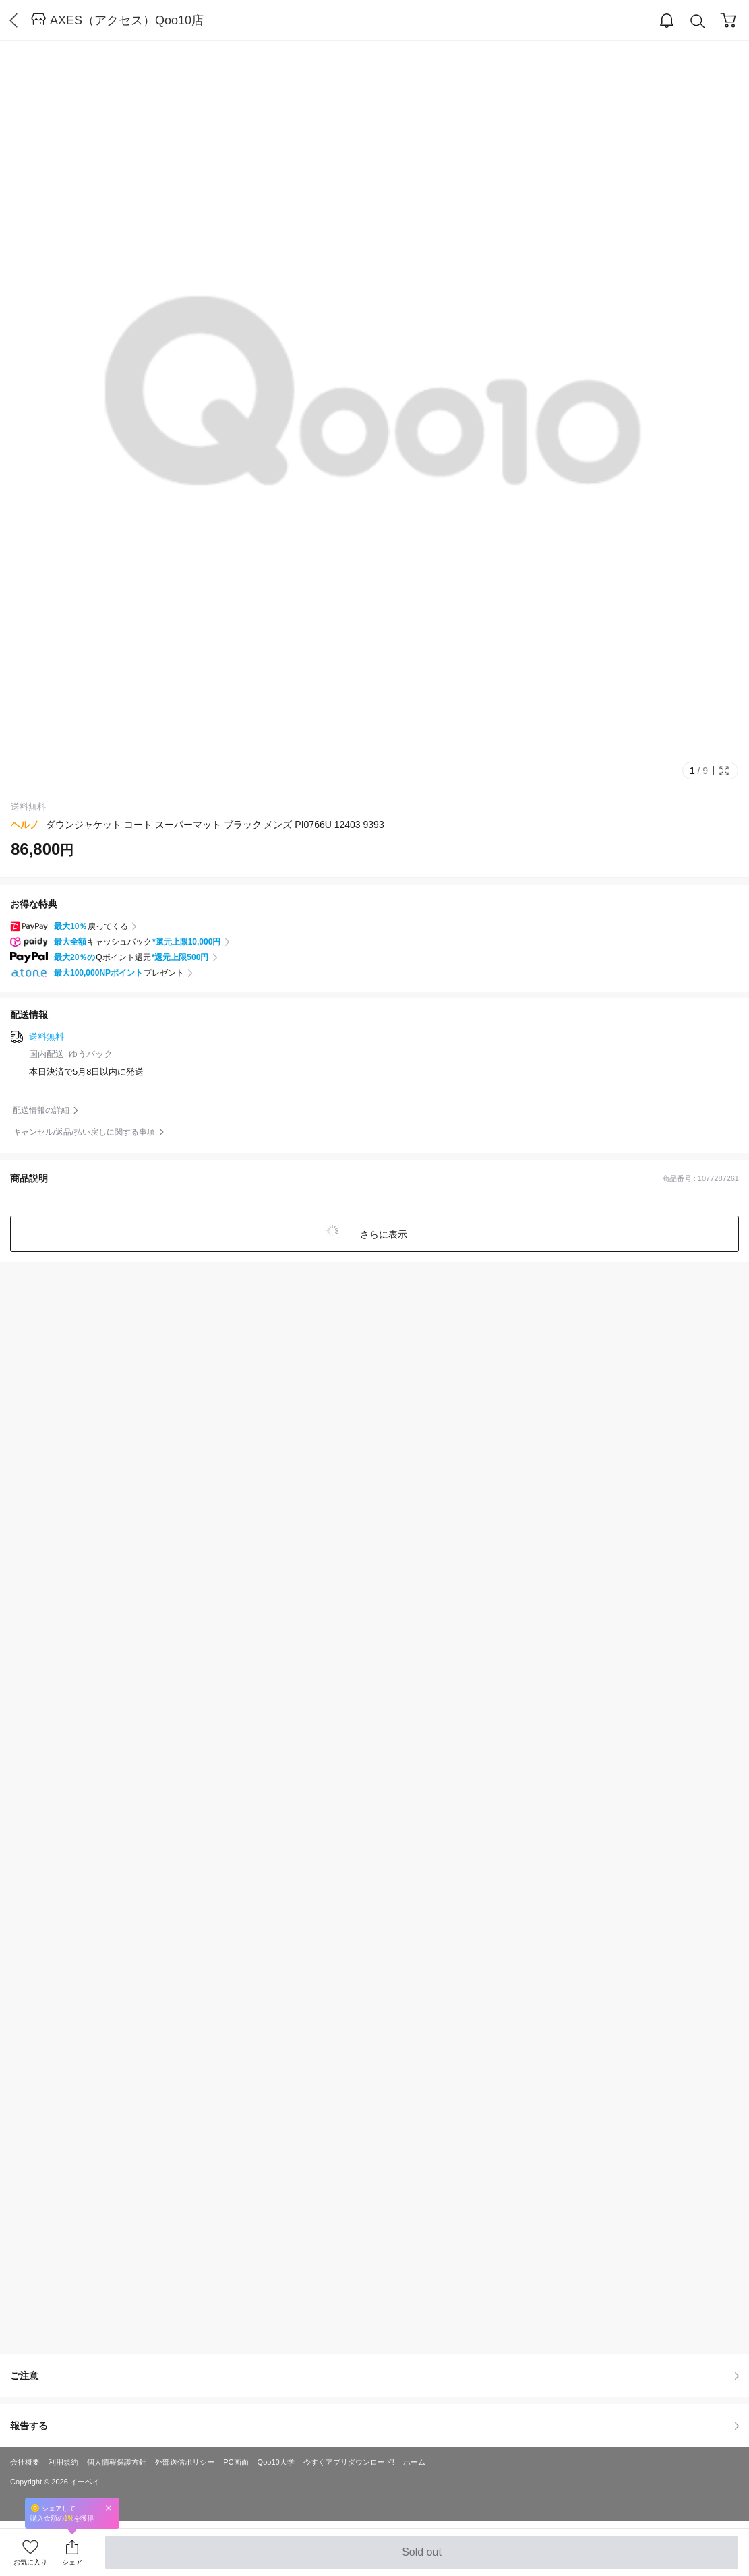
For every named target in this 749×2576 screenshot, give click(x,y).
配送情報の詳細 (41, 1110)
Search (697, 21)
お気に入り (30, 2562)
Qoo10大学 (276, 2462)
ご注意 (374, 2376)
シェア (72, 2562)
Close (108, 2507)
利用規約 (63, 2462)
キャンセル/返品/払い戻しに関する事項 (84, 1132)
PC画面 (235, 2462)
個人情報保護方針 (116, 2462)
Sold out (422, 2557)
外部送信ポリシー (184, 2462)
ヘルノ (25, 824)
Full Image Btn (724, 770)
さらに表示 (383, 1234)
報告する (374, 2426)
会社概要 (25, 2462)
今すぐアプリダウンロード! (348, 2462)
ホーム (414, 2462)
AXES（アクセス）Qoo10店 (127, 20)
